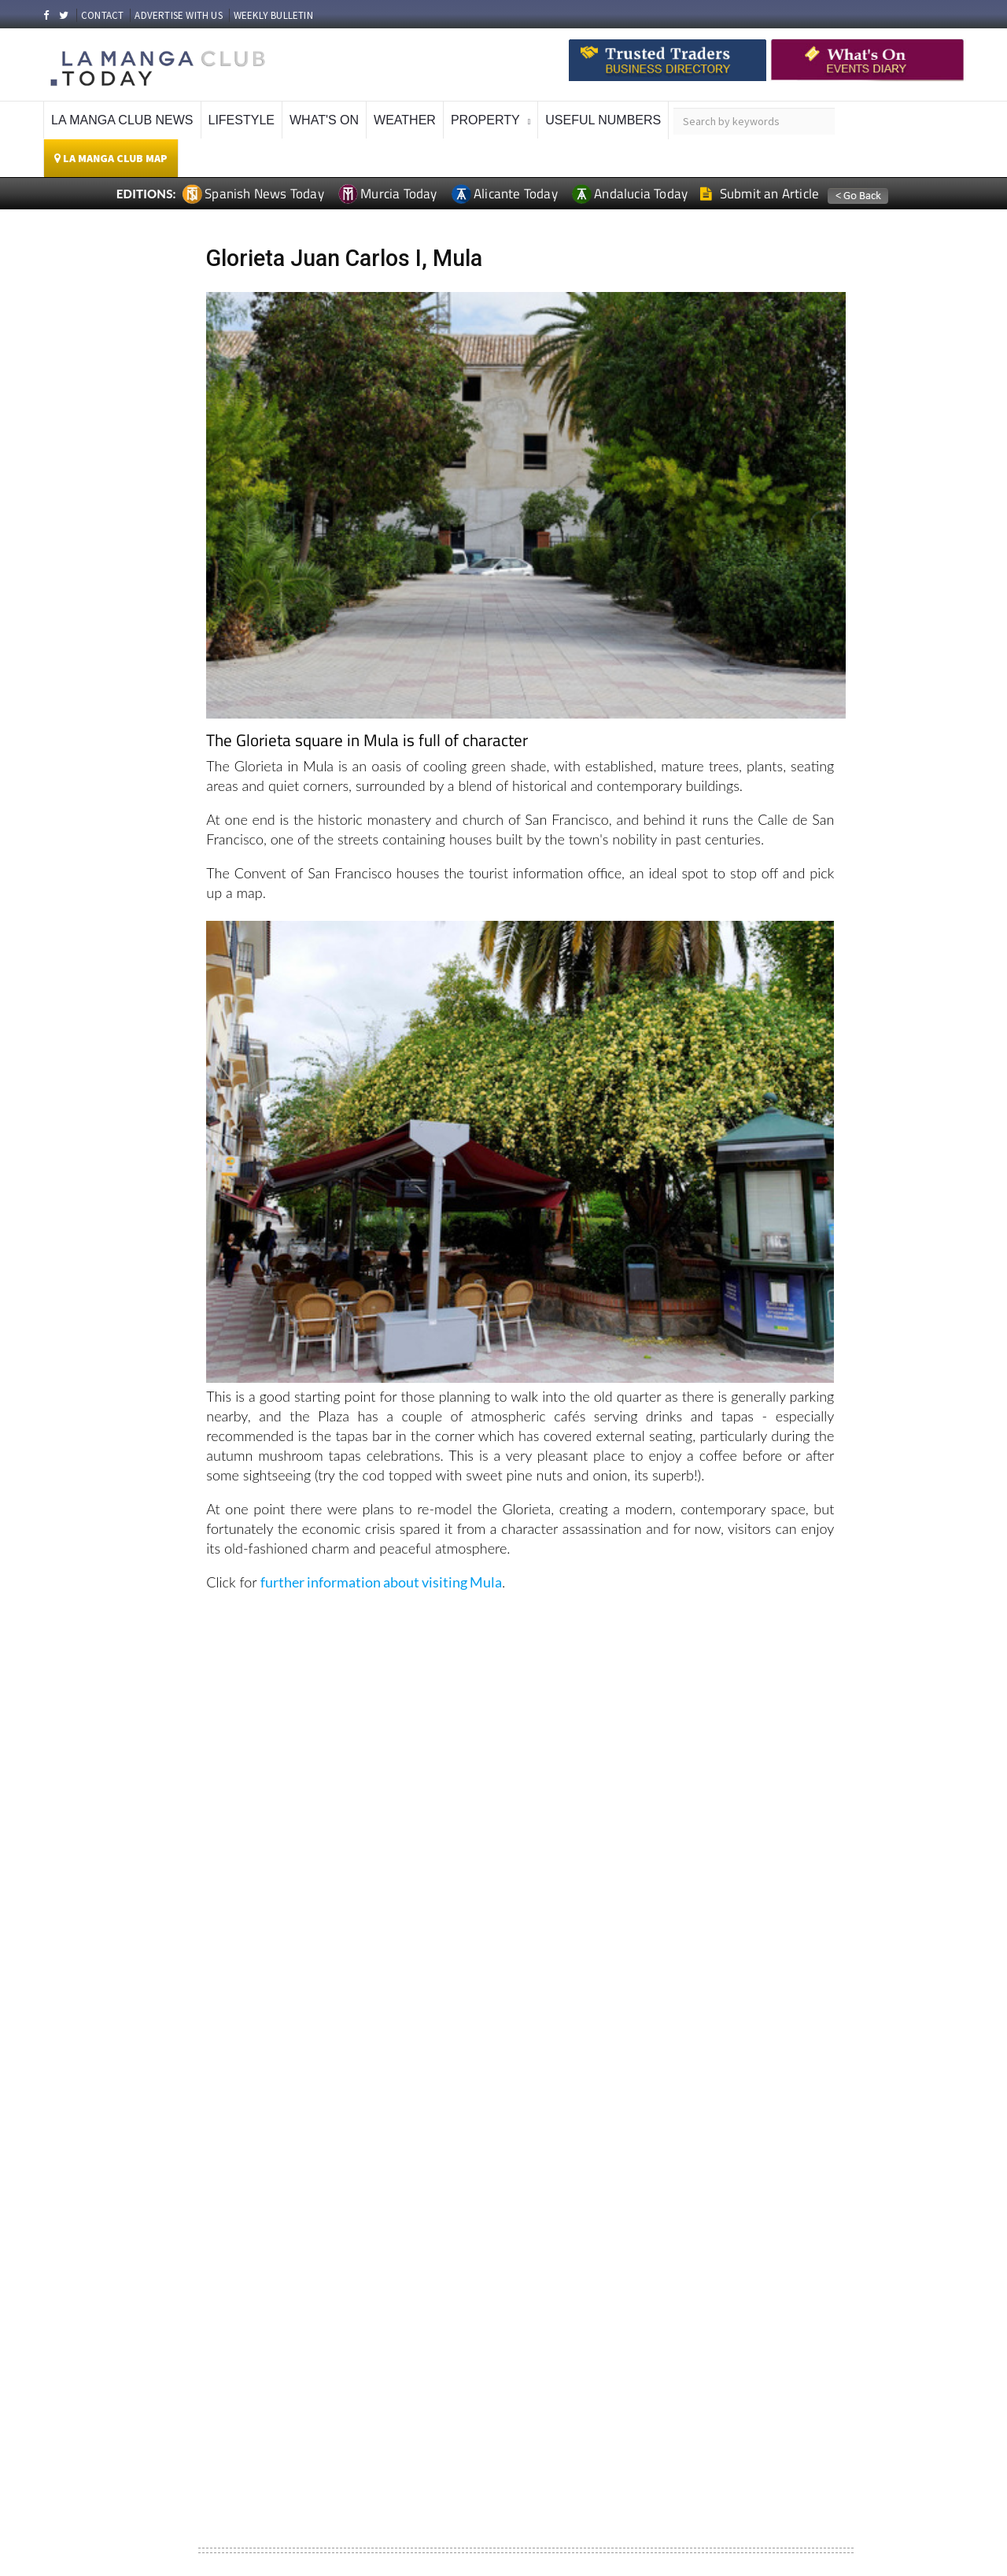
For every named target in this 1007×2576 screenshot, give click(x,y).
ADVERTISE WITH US (178, 15)
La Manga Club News (122, 120)
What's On (324, 120)
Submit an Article (759, 193)
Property (485, 120)
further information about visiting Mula (381, 1582)
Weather (405, 120)
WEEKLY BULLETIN (273, 15)
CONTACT (102, 15)
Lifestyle (241, 120)
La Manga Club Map (111, 158)
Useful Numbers (603, 120)
